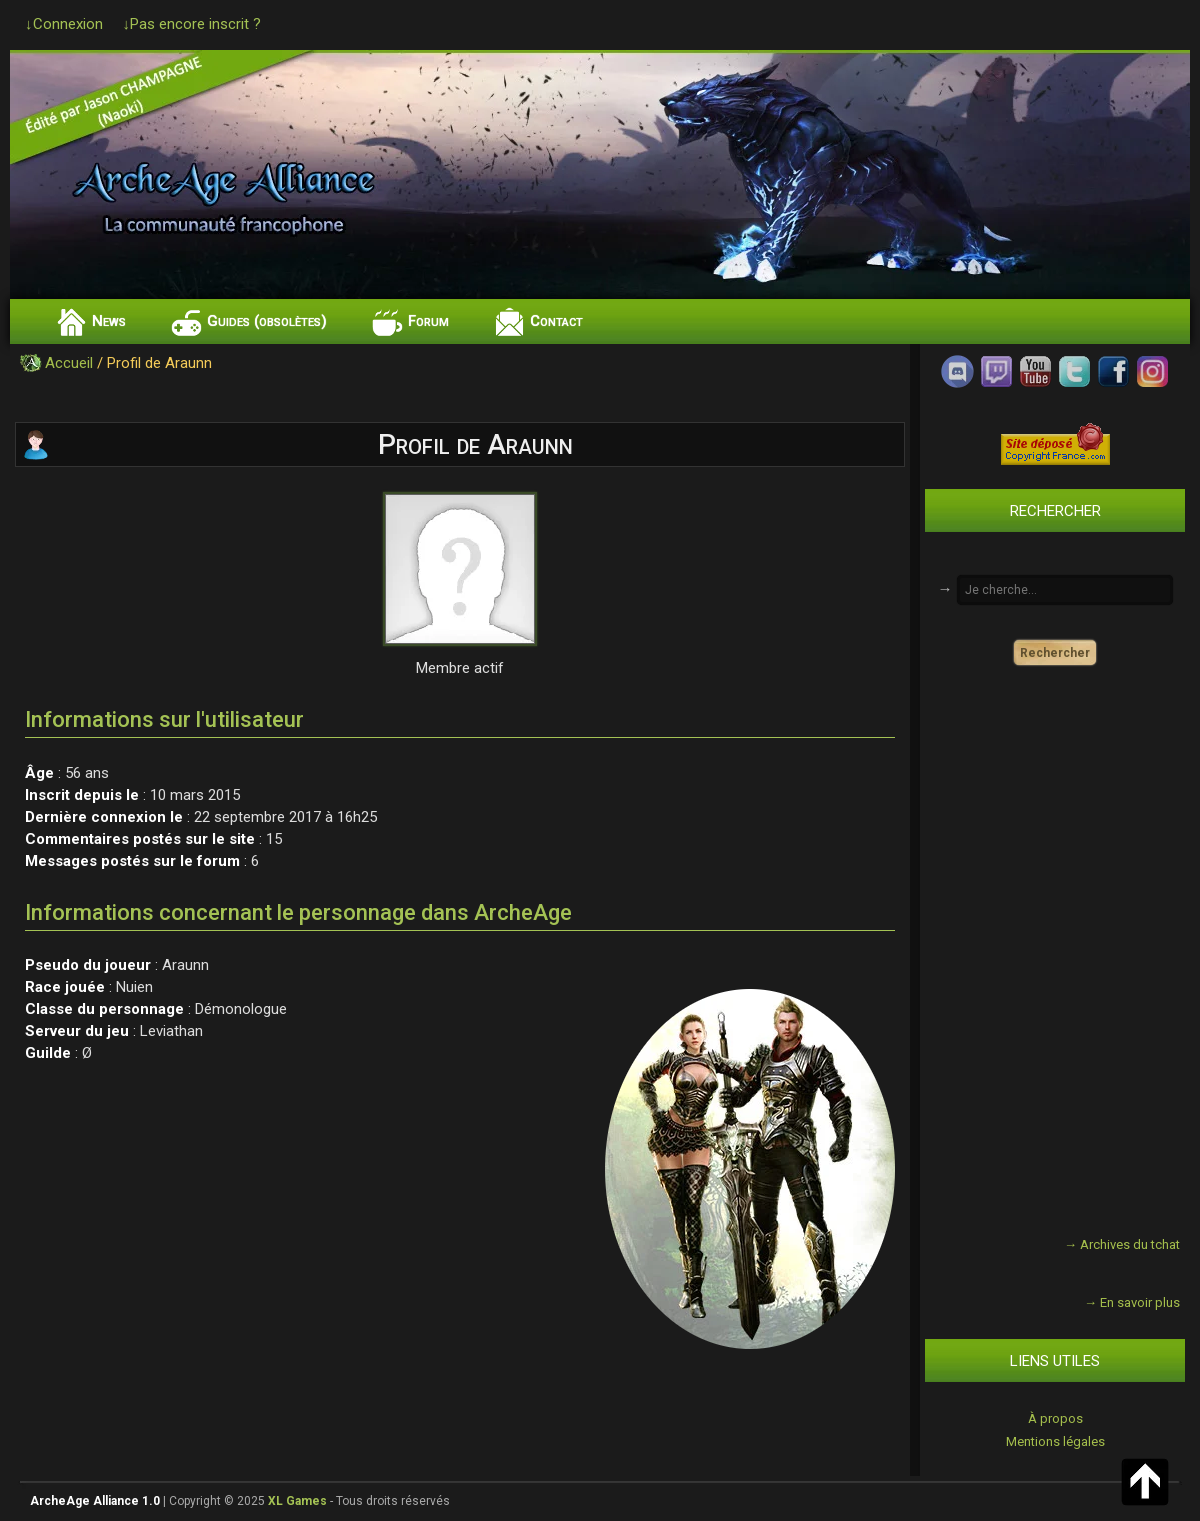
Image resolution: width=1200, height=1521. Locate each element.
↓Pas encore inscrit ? (192, 24)
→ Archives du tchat (1122, 1244)
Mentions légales (1055, 1441)
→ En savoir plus (1132, 1302)
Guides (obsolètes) (267, 321)
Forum (428, 321)
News (109, 321)
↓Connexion (64, 24)
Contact (556, 321)
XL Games (297, 1501)
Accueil (69, 363)
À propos (1055, 1418)
